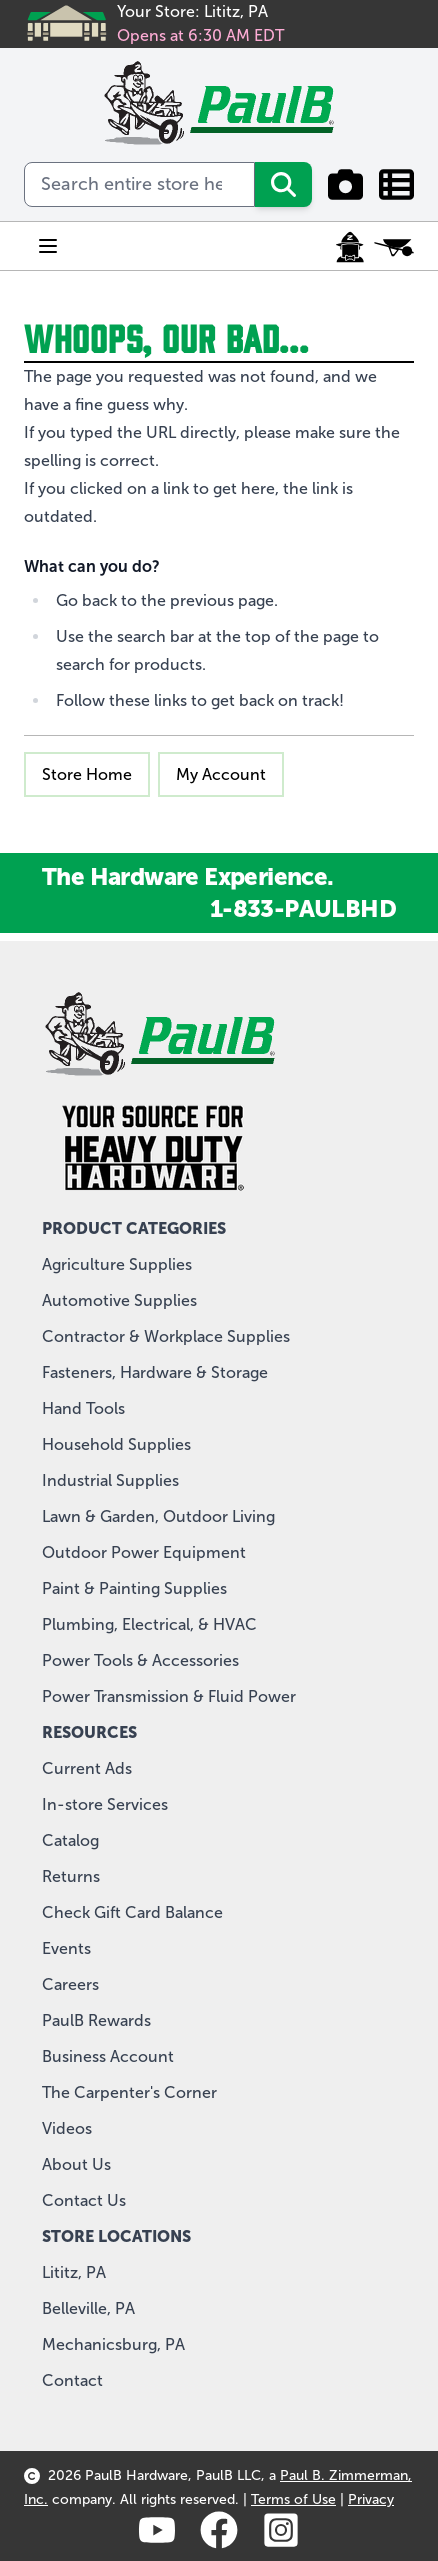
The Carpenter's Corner (129, 2092)
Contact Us (84, 2200)
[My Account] (350, 247)
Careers (70, 1984)
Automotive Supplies (119, 1300)
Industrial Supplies (110, 1480)
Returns (71, 1876)
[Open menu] (48, 246)
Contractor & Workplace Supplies (166, 1336)
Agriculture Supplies (117, 1264)
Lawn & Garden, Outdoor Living (158, 1516)
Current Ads (87, 1768)
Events (66, 1948)
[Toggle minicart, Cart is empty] (394, 247)
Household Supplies (116, 1444)
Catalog (70, 1840)
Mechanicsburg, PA (113, 2344)
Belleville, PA (88, 2308)
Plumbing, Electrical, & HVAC (149, 1624)
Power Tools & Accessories (140, 1660)
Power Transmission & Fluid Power (169, 1696)
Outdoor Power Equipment (144, 1552)
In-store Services (105, 1804)
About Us (76, 2164)
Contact (72, 2380)
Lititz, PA (74, 2272)
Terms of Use (293, 2499)
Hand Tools (83, 1408)
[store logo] (219, 103)
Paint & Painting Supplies (134, 1588)
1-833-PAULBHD (303, 908)
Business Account (108, 2056)
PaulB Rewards (96, 2020)
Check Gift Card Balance (132, 1912)
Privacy (371, 2499)
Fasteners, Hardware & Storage (155, 1372)
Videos (67, 2128)
